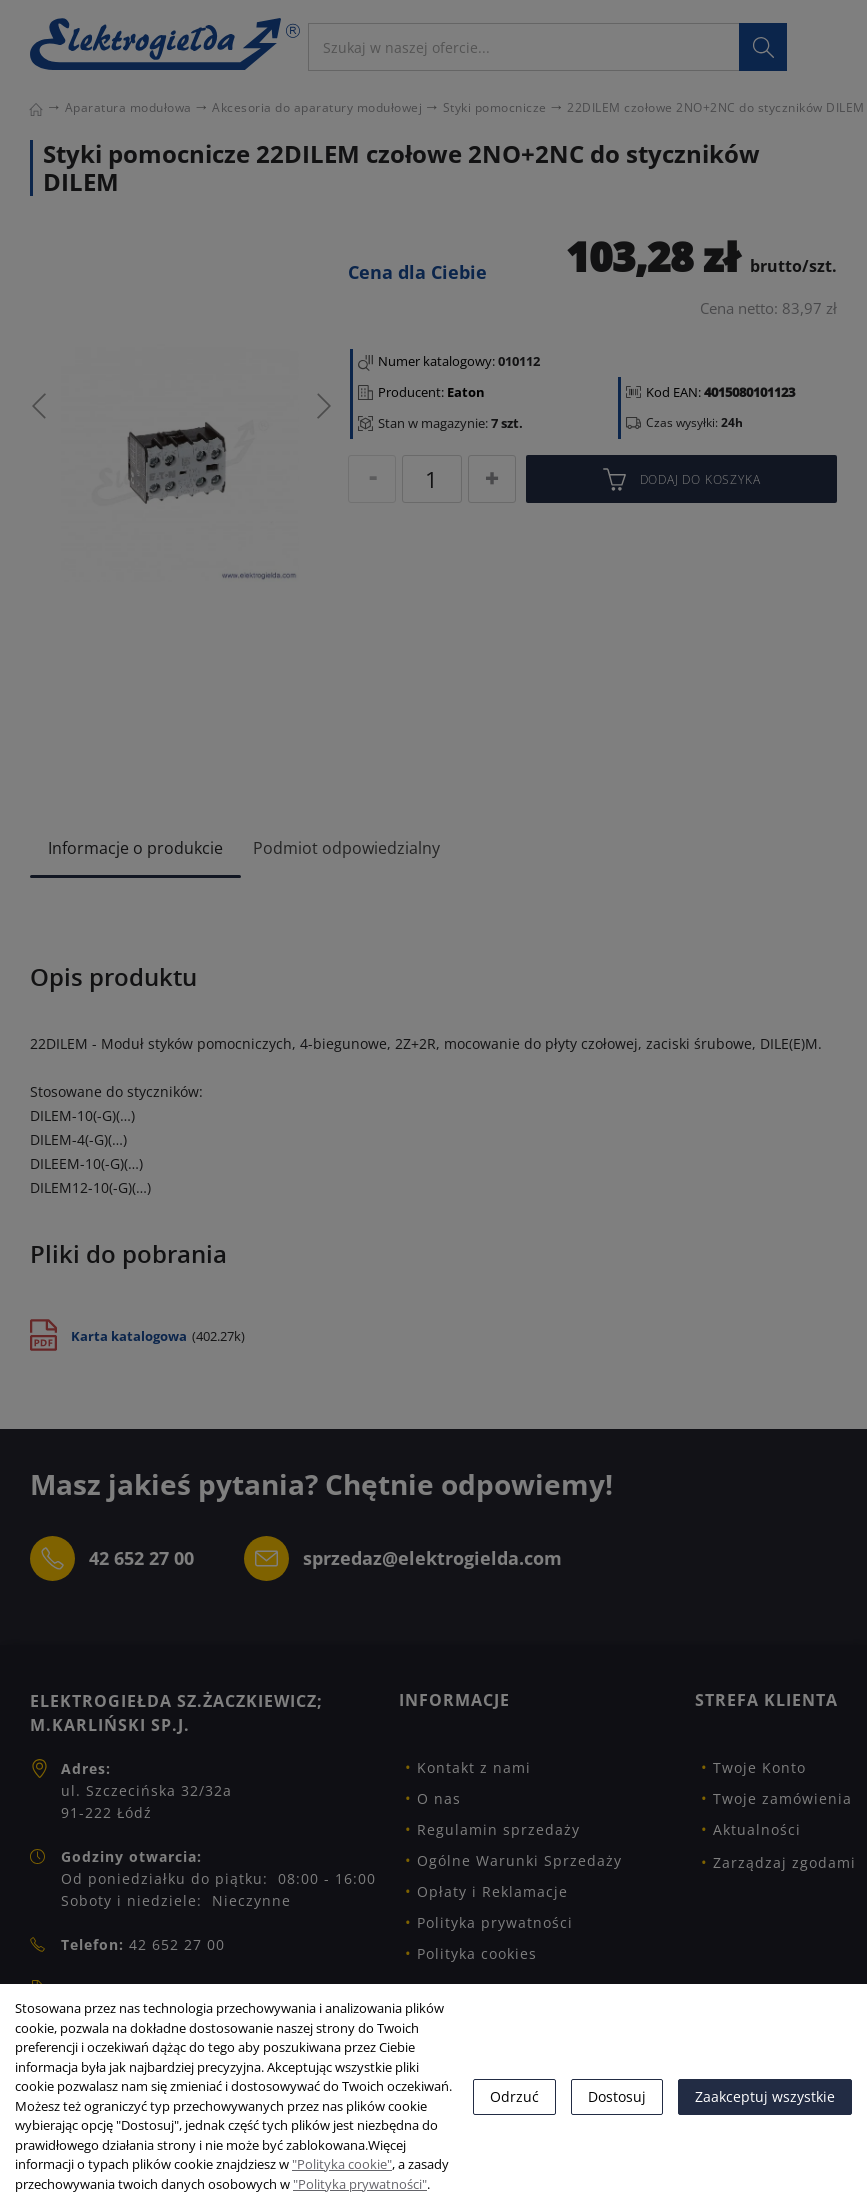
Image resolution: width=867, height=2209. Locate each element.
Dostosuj (617, 2096)
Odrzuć (514, 2096)
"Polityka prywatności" (360, 2184)
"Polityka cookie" (342, 2164)
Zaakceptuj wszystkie (765, 2096)
